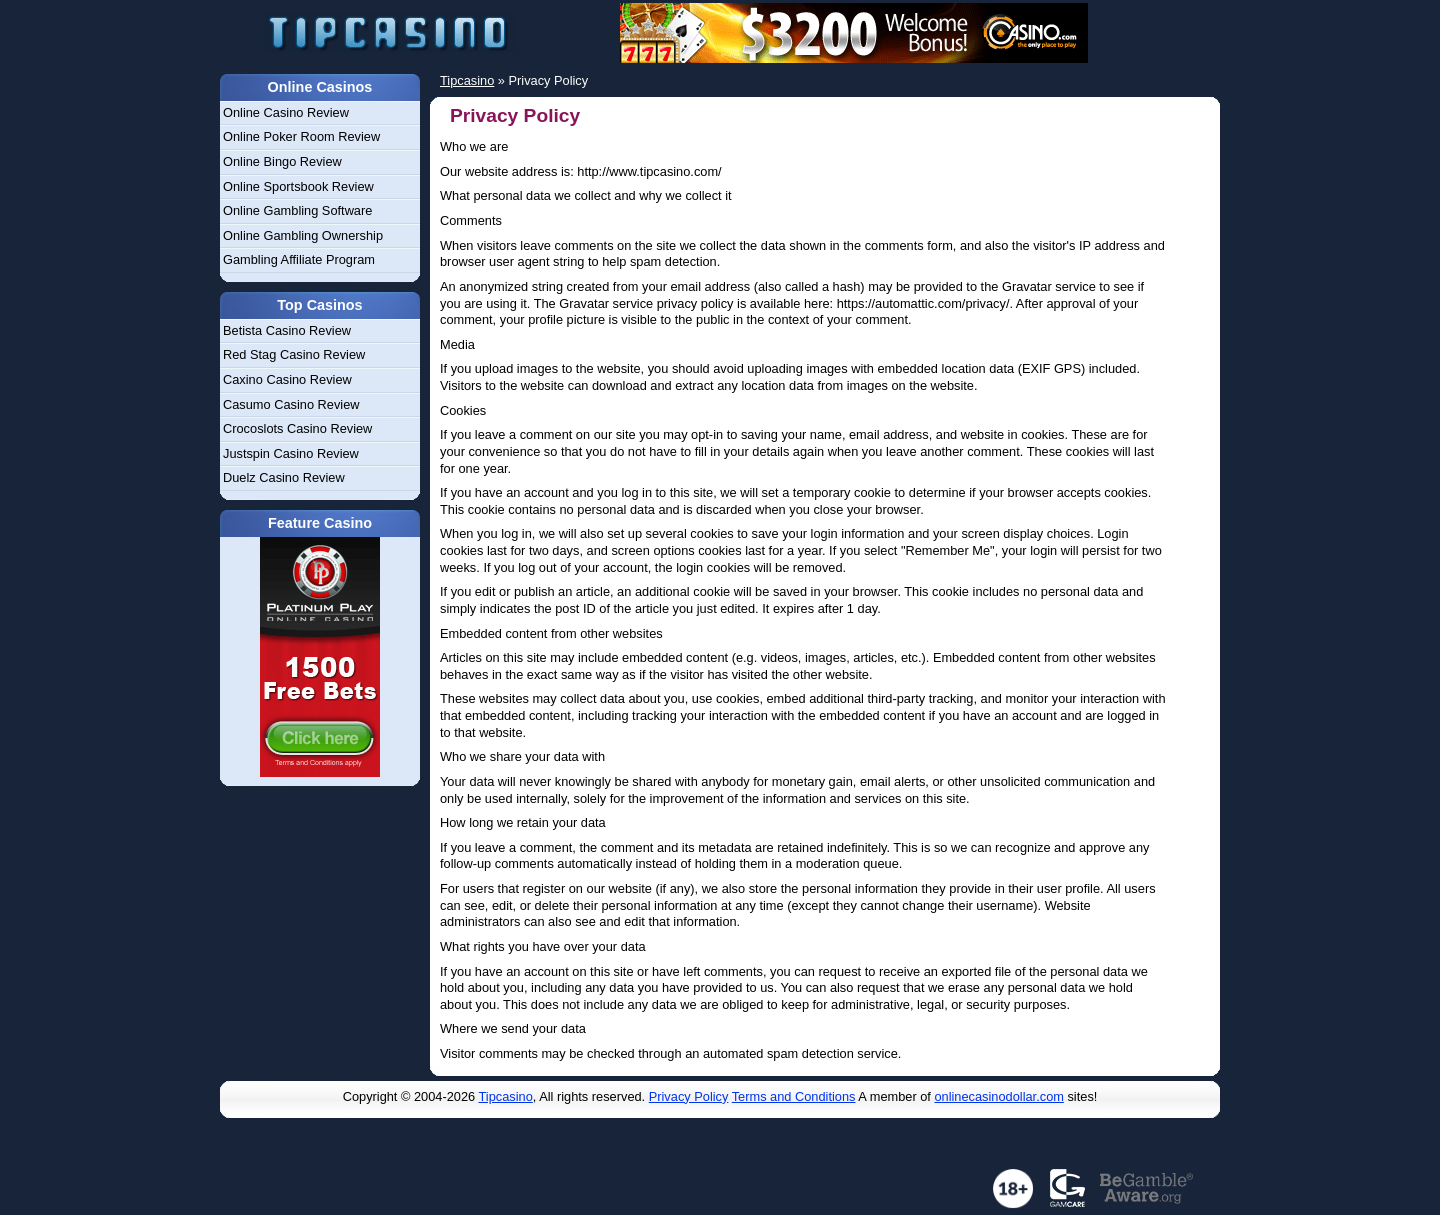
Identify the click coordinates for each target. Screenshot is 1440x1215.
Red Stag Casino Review (294, 354)
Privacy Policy (689, 1096)
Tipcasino (506, 1096)
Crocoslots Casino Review (297, 428)
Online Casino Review (286, 112)
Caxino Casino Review (287, 379)
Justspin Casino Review (291, 453)
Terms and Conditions (794, 1096)
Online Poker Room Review (301, 136)
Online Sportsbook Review (298, 186)
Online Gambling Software (297, 210)
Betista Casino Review (287, 330)
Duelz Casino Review (284, 477)
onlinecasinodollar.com (998, 1096)
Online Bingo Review (282, 161)
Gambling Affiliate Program (299, 259)
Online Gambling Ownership (303, 235)
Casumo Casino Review (291, 404)
